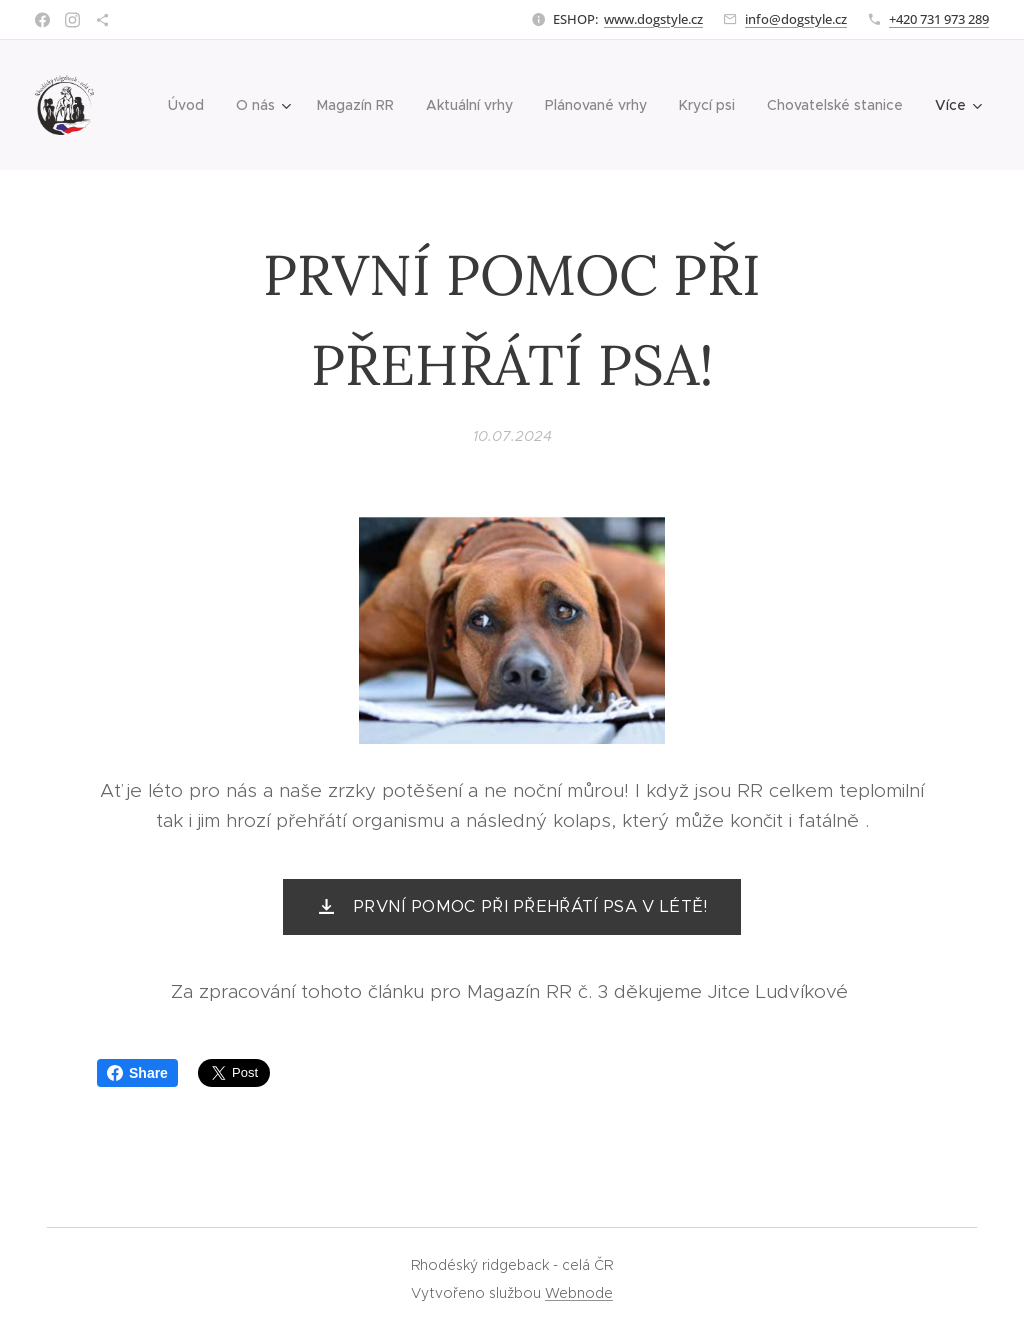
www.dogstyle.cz (653, 19)
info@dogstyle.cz (796, 19)
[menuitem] (191, 105)
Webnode (579, 1293)
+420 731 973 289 (939, 19)
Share (137, 1073)
